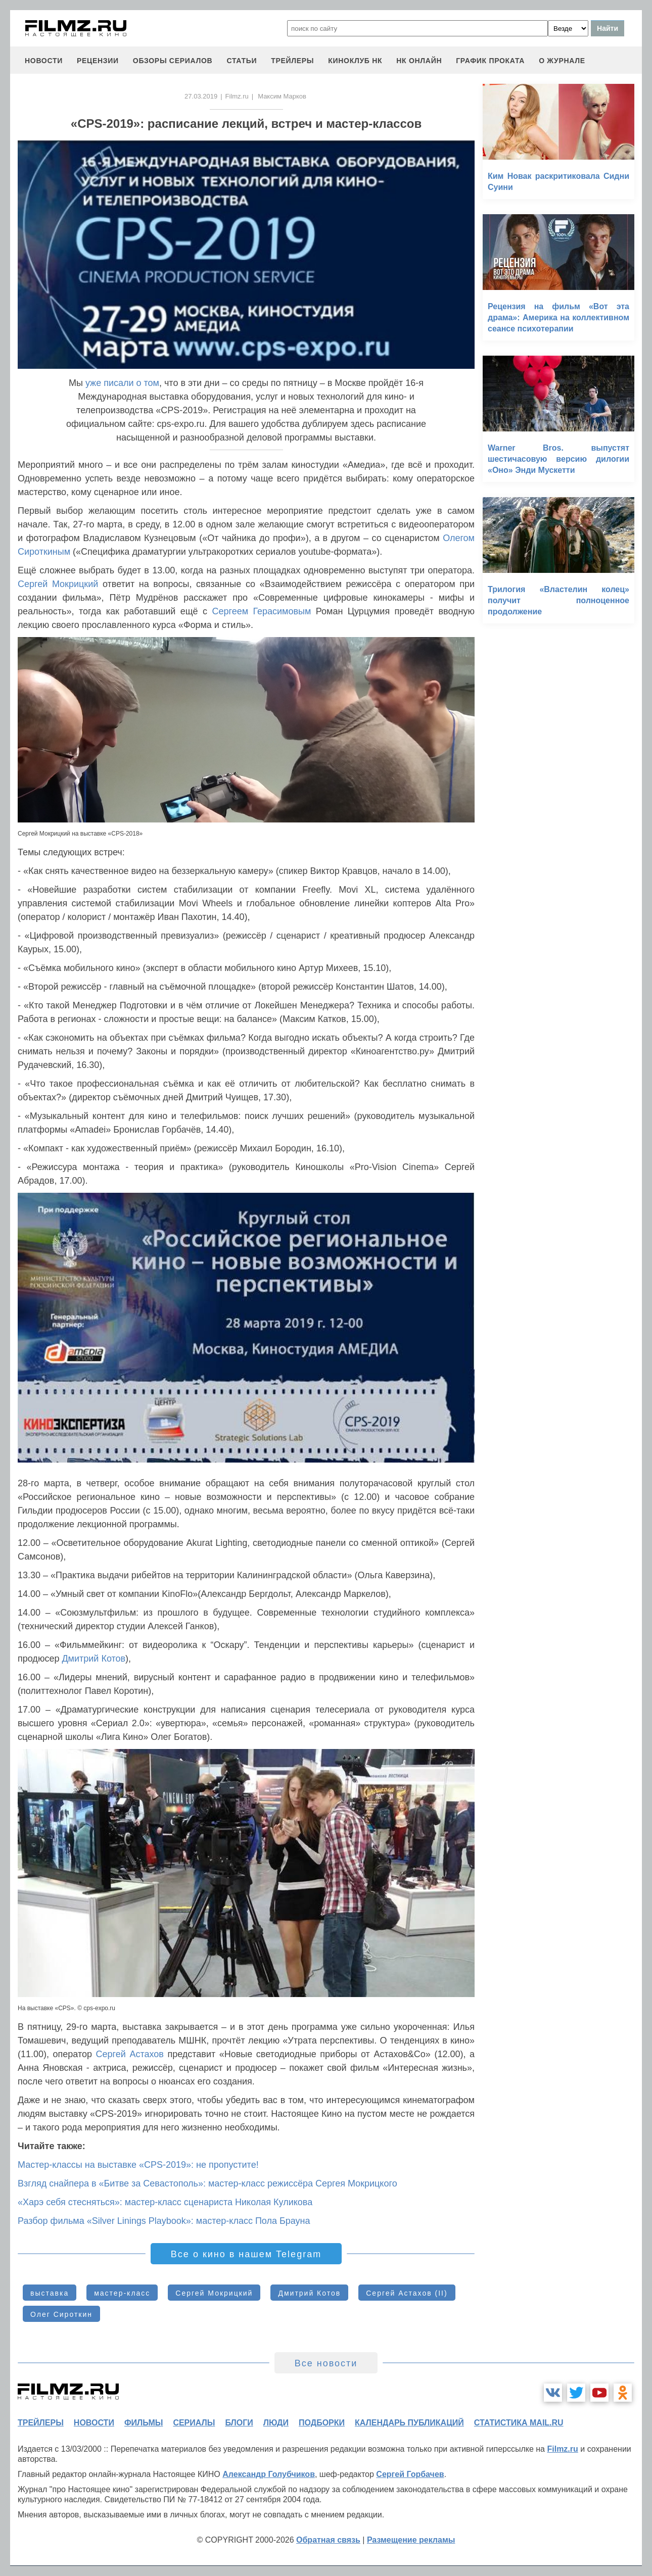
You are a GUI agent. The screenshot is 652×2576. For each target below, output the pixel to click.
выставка (49, 2293)
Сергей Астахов (130, 2054)
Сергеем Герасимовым (261, 611)
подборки (322, 2422)
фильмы (143, 2422)
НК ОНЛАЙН (419, 61)
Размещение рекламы (411, 2540)
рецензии (98, 61)
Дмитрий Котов (93, 1659)
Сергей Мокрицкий (58, 584)
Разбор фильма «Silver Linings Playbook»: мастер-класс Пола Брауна (164, 2221)
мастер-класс (122, 2293)
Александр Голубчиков (268, 2474)
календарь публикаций (409, 2422)
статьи (241, 61)
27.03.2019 (200, 96)
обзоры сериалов (173, 61)
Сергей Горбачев (410, 2474)
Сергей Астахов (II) (406, 2293)
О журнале (562, 61)
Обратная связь (328, 2540)
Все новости (326, 2363)
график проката (490, 61)
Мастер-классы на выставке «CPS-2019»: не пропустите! (138, 2165)
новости (44, 61)
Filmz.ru (237, 96)
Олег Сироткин (61, 2314)
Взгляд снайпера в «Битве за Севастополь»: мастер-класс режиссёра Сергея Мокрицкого (207, 2183)
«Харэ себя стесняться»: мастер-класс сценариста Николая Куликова (165, 2202)
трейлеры (292, 61)
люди (276, 2422)
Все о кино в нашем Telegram (246, 2254)
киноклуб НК (355, 61)
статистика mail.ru (519, 2422)
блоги (239, 2422)
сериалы (194, 2422)
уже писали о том (122, 383)
